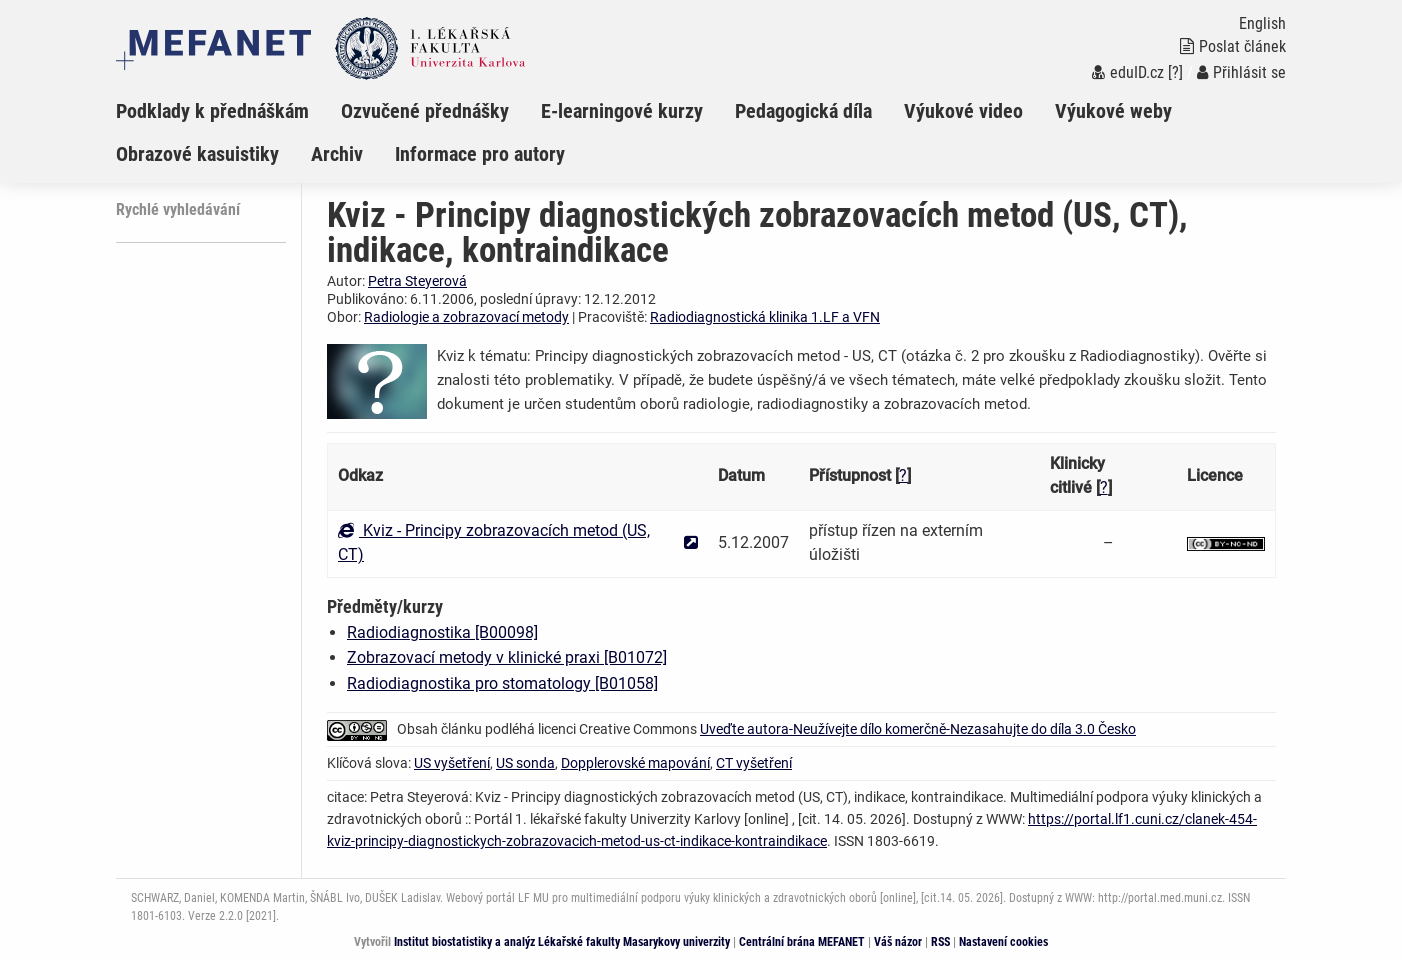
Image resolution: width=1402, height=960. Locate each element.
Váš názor (898, 942)
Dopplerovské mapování (635, 763)
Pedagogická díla (803, 111)
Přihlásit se (1241, 72)
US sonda (525, 763)
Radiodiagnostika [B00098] (442, 632)
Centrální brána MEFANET (802, 942)
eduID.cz (1128, 72)
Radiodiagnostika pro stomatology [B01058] (502, 683)
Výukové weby (1113, 111)
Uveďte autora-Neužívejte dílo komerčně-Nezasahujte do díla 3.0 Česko (918, 729)
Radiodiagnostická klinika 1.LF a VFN (765, 317)
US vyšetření (452, 763)
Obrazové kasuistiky (197, 154)
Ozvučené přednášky (425, 111)
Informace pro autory (480, 154)
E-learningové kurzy (622, 111)
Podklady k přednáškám (212, 111)
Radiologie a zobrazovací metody (466, 317)
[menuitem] (228, 111)
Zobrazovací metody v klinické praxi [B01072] (507, 657)
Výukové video (963, 111)
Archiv (337, 154)
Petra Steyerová (417, 281)
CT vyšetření (754, 763)
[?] (1175, 72)
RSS (940, 942)
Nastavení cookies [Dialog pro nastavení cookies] (1003, 942)
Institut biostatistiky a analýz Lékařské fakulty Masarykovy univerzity (562, 942)
